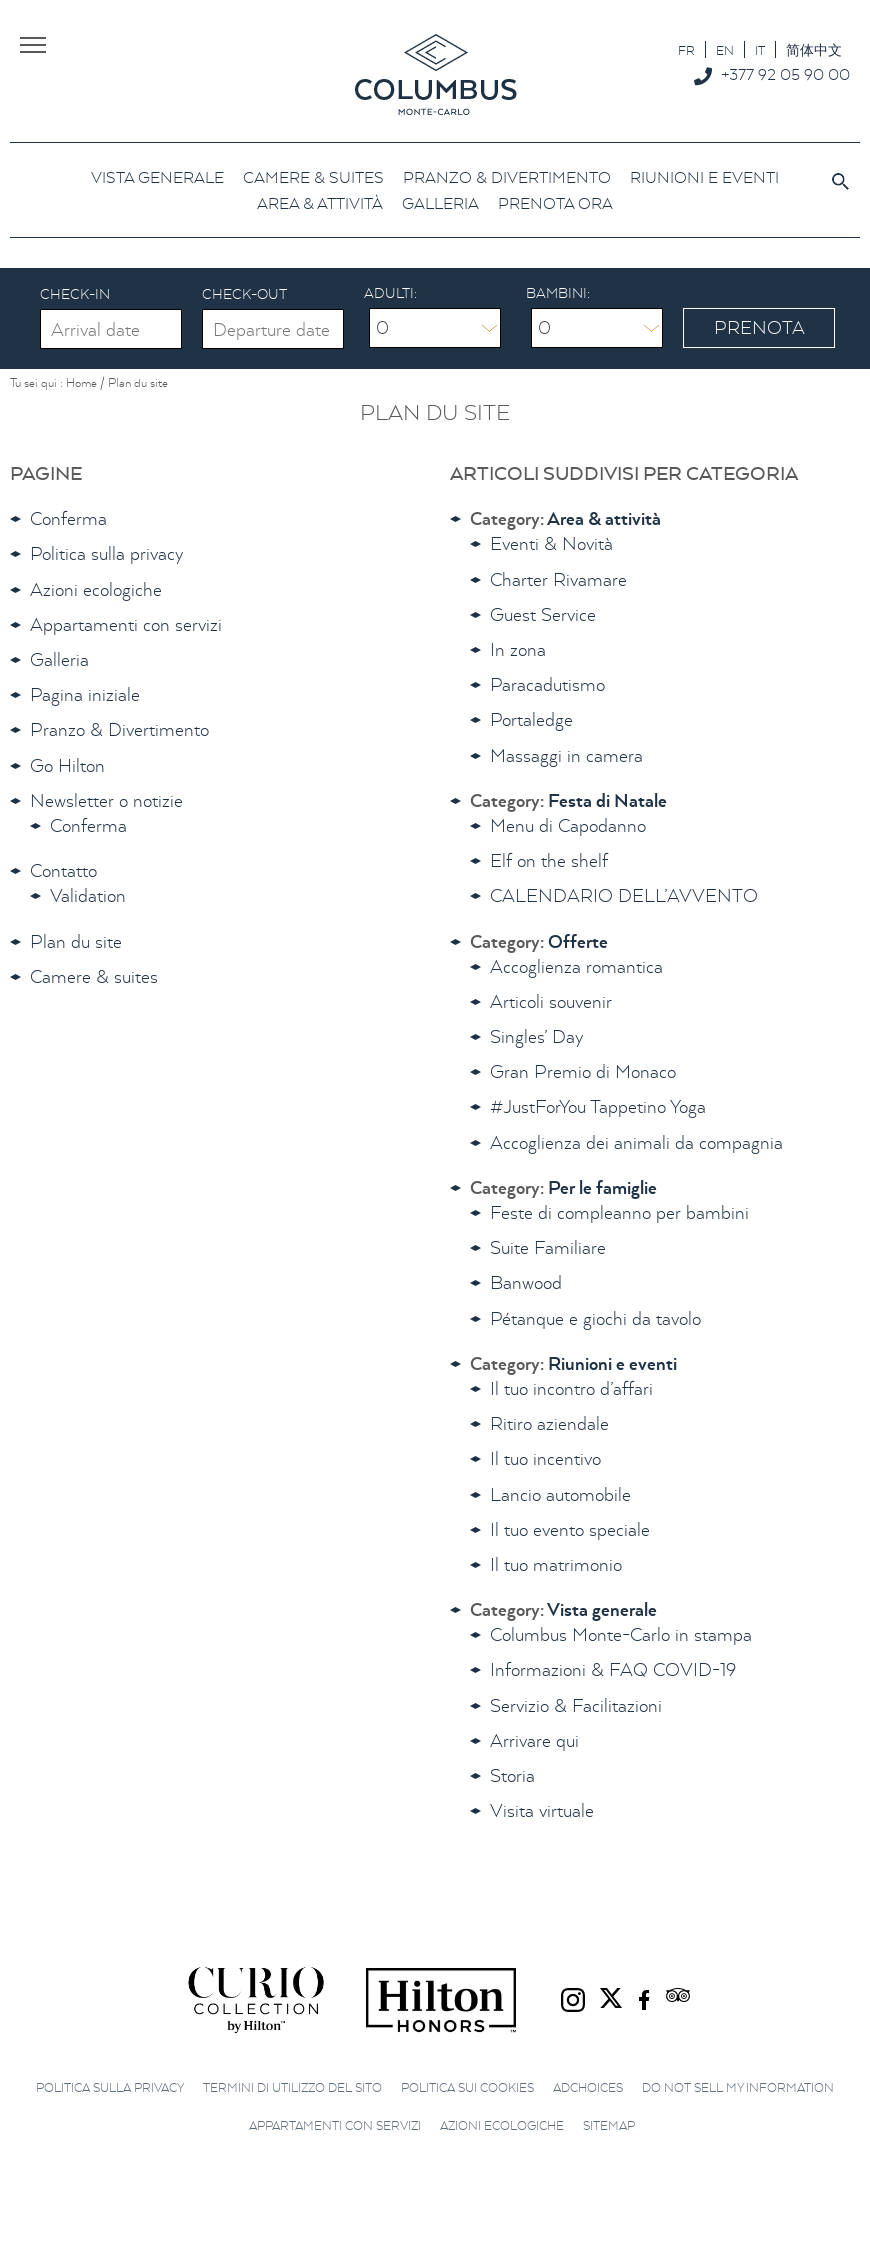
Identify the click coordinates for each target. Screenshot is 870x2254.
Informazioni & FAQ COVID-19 (613, 1669)
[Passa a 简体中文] (814, 49)
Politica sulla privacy (106, 553)
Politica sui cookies (467, 2087)
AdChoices (588, 2087)
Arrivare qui (534, 1740)
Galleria (59, 659)
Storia (512, 1775)
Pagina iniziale (85, 694)
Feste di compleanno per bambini (619, 1212)
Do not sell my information (738, 2087)
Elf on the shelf (549, 860)
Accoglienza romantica (576, 966)
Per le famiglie (602, 1187)
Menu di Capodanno (568, 825)
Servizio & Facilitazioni (576, 1705)
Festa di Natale (607, 800)
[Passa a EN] (725, 49)
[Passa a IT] (760, 49)
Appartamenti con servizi (126, 624)
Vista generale (602, 1609)
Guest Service (543, 614)
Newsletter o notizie (106, 800)
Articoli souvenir (551, 1001)
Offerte (578, 941)
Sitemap (609, 2125)
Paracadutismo (547, 684)
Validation (88, 895)
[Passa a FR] (686, 49)
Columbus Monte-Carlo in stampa (621, 1634)
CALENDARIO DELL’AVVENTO (624, 895)
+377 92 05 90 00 (785, 74)
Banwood (526, 1282)
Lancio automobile (560, 1494)
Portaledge (531, 719)
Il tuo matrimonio (556, 1564)
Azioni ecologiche (96, 589)
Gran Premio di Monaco (583, 1071)
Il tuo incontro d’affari (571, 1388)
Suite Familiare (548, 1247)
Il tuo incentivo (545, 1458)
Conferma (68, 518)
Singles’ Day (536, 1036)
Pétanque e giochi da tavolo (595, 1318)
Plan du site (76, 941)
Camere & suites (94, 976)
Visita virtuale (542, 1810)
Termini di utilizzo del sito (292, 2087)
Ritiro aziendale (549, 1423)
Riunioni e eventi (612, 1363)
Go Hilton (67, 765)
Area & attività (604, 518)
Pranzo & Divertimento (119, 729)
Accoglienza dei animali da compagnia (636, 1142)
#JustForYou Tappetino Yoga (598, 1106)
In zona (518, 649)
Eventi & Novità (551, 543)
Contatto (63, 870)
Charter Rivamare (558, 579)
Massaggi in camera (566, 755)
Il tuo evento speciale (570, 1529)
